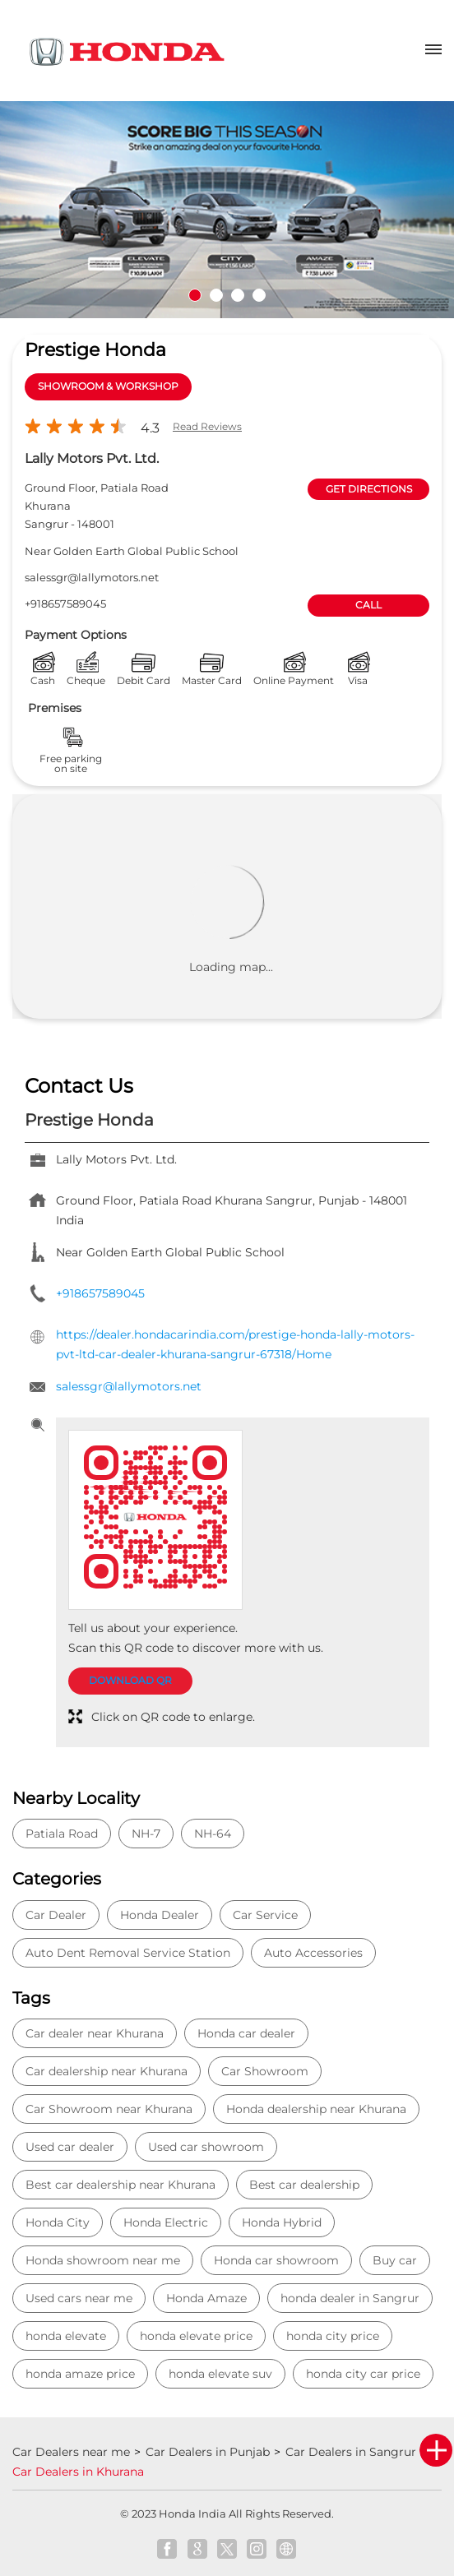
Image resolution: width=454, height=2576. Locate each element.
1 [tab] (195, 295)
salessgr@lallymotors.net (92, 577)
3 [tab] (237, 295)
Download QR (130, 1680)
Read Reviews (207, 426)
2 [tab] (216, 295)
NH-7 (146, 1833)
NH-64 (212, 1833)
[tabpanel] (227, 209)
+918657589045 (65, 603)
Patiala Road (61, 1833)
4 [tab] (259, 295)
